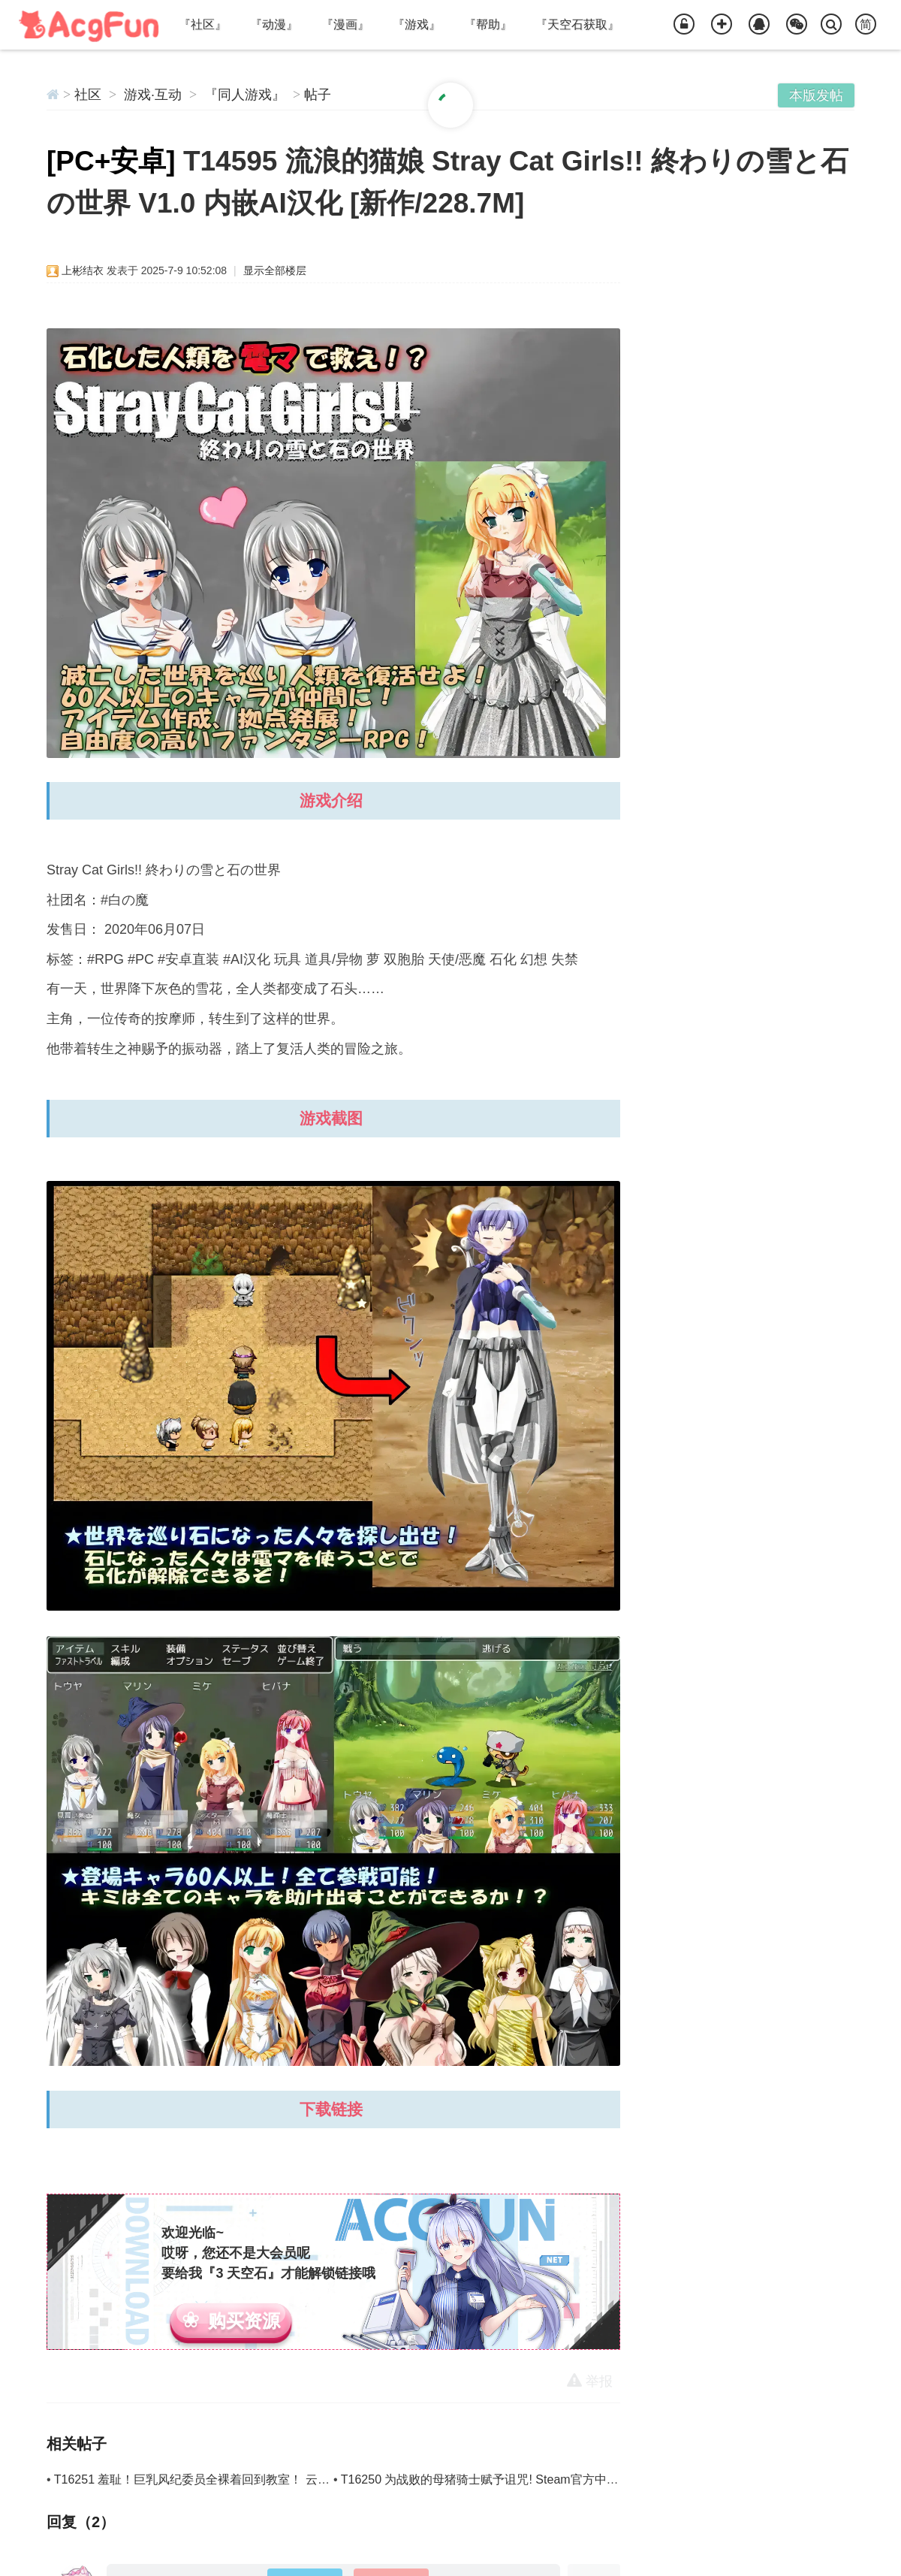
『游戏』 (417, 24)
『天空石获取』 (577, 24)
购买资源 (244, 2321)
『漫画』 (345, 24)
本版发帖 (816, 95)
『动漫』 (274, 24)
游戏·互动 (153, 94)
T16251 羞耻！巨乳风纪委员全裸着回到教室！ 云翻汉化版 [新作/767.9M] (248, 2479)
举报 (590, 2381)
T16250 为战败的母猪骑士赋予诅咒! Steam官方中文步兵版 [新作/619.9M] (536, 2479)
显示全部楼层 (274, 270)
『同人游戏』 (244, 94)
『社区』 (203, 24)
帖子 (317, 94)
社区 (87, 94)
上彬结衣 (83, 270)
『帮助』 (488, 24)
